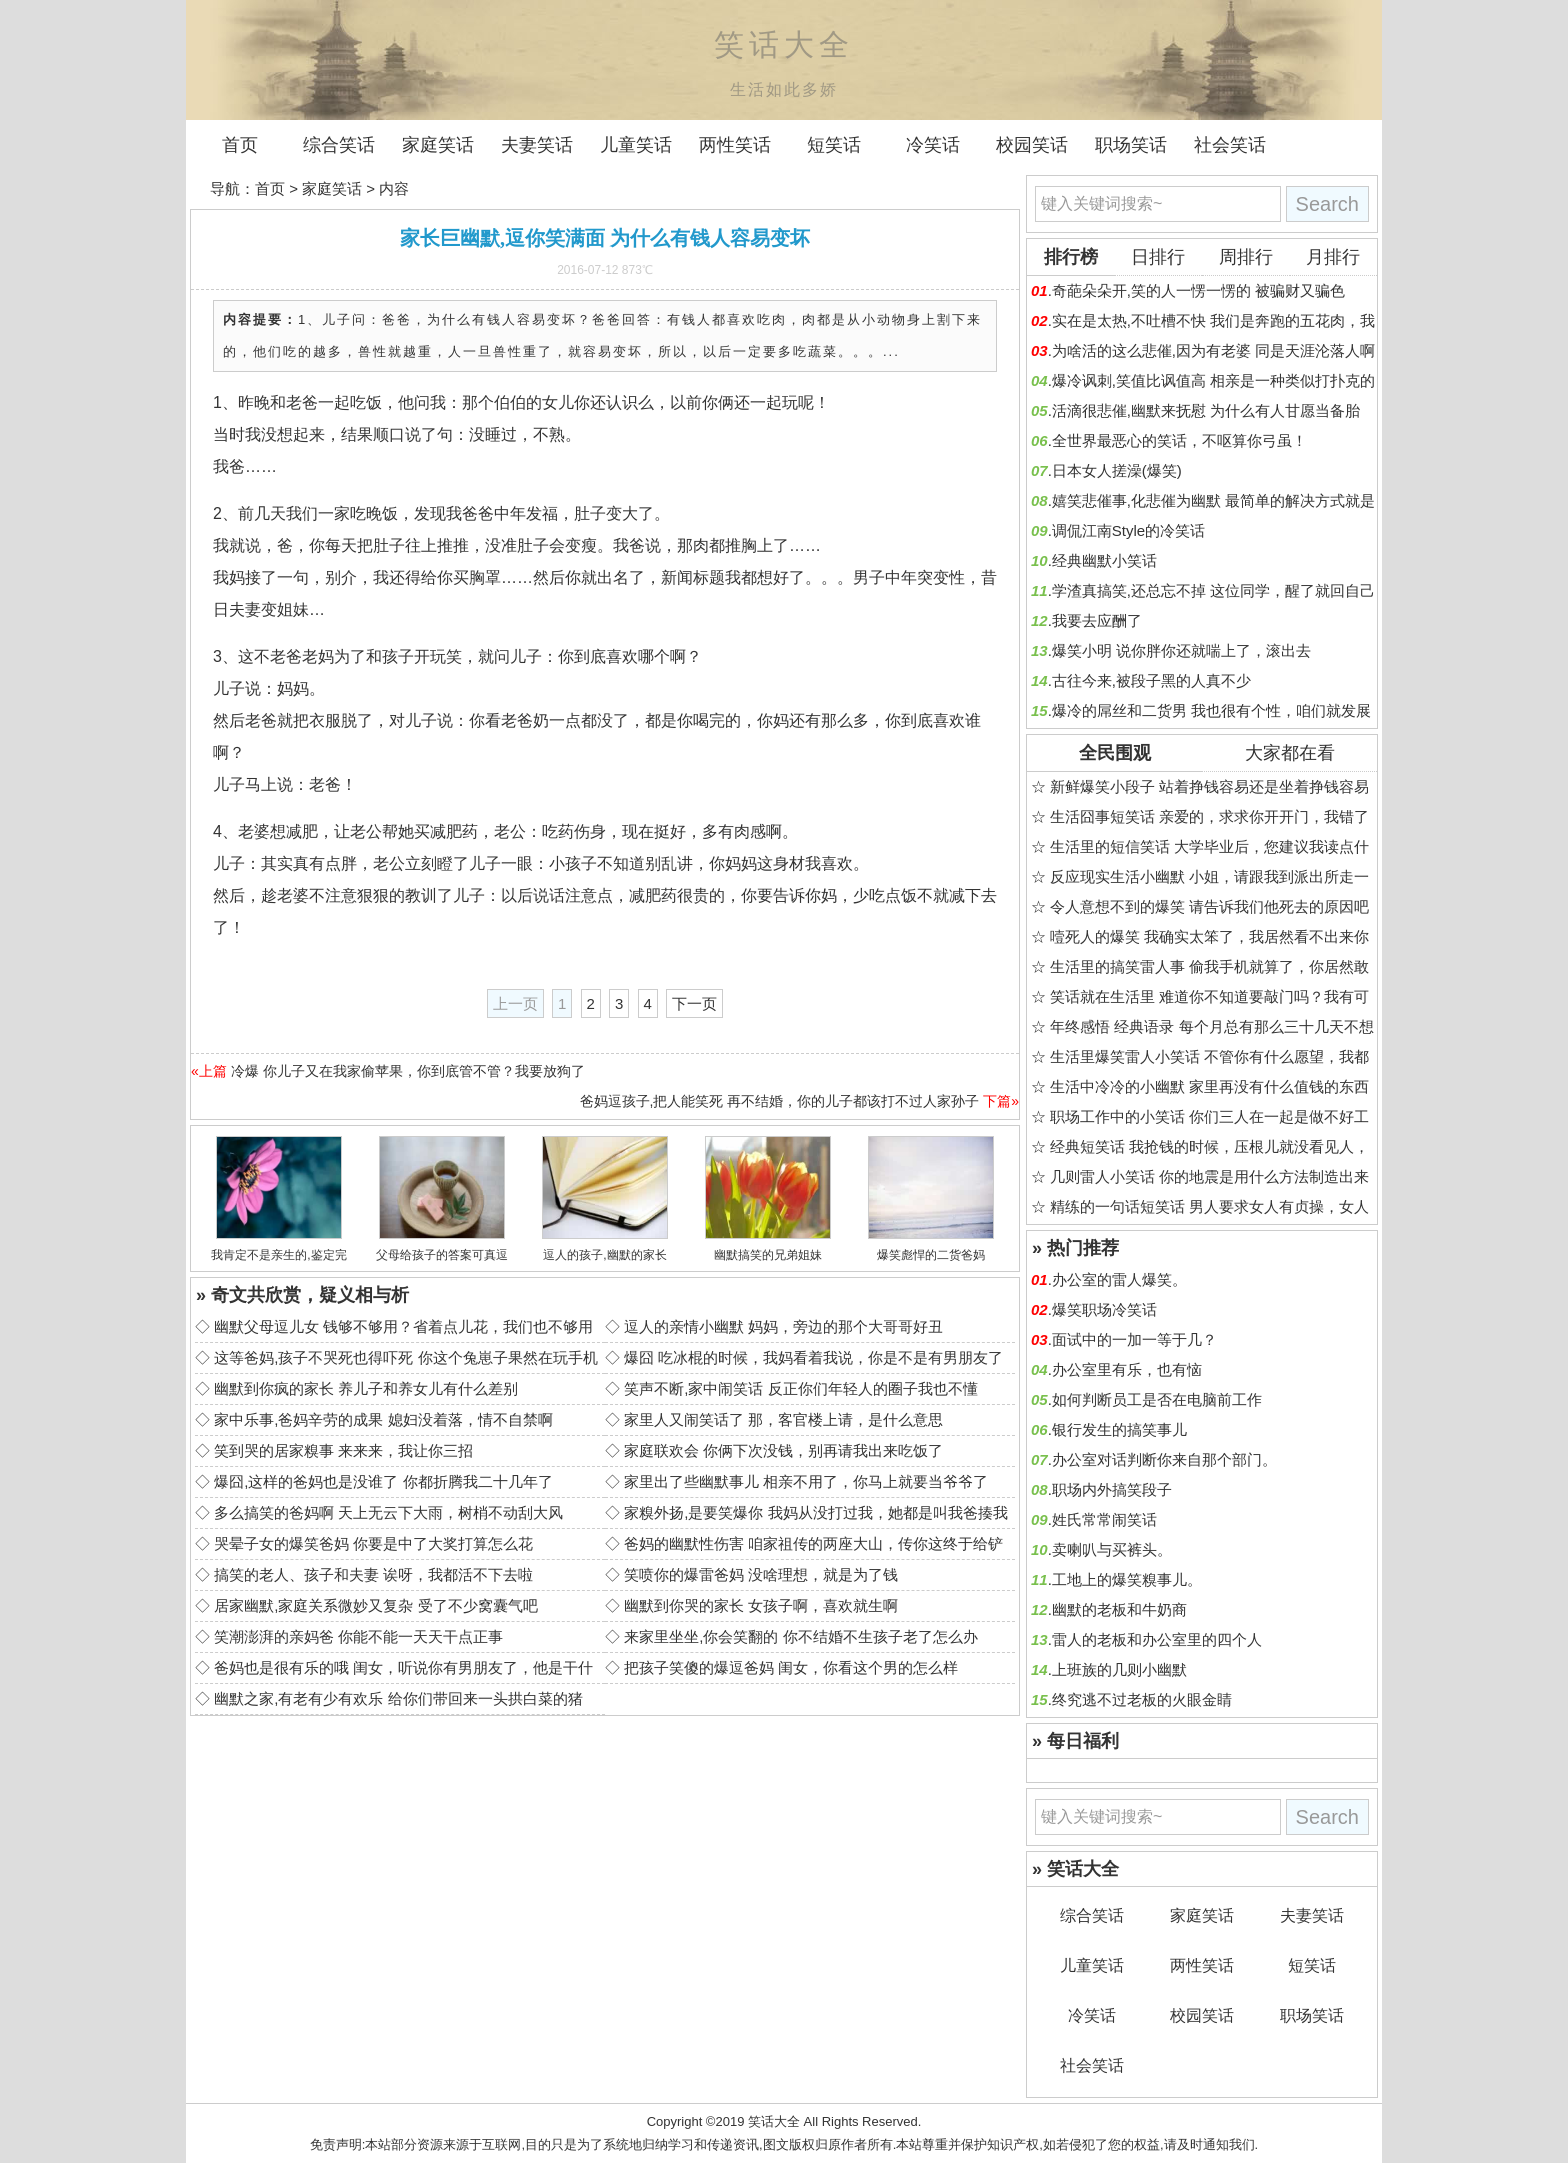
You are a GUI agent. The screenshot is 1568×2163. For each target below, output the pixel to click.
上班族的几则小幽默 (1119, 1669)
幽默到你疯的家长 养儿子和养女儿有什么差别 (366, 1388)
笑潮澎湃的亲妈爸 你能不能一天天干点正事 (358, 1636)
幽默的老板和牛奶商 (1119, 1609)
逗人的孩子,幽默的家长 (604, 1255)
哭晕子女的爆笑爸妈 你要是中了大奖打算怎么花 (373, 1543)
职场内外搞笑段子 (1112, 1489)
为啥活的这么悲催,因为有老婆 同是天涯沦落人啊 (1213, 350)
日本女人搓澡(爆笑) (1117, 470)
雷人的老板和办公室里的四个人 (1157, 1639)
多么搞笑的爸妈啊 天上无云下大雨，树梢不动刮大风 (388, 1512)
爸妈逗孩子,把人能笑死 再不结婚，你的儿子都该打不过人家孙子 (780, 1101)
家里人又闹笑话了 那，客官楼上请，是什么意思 (783, 1419)
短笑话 (834, 145)
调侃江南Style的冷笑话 (1128, 530)
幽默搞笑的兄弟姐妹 (768, 1255)
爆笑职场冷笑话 (1104, 1309)
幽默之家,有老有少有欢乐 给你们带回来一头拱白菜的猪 (398, 1698)
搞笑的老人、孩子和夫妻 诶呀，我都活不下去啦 (373, 1574)
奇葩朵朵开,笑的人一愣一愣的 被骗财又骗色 (1198, 290)
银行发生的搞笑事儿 (1119, 1429)
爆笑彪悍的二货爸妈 (931, 1255)
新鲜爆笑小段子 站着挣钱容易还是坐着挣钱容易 (1209, 786)
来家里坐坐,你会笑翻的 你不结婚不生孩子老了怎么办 (800, 1636)
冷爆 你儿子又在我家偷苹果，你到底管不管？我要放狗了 (408, 1071)
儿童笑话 (636, 145)
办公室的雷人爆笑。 (1119, 1279)
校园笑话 (1032, 145)
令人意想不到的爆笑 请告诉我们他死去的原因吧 (1209, 906)
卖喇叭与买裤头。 (1112, 1549)
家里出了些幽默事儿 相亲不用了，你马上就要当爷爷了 (806, 1481)
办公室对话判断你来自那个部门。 (1164, 1459)
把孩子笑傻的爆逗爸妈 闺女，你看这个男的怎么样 (791, 1667)
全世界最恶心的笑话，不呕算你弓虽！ (1179, 440)
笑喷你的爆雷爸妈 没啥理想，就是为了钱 (761, 1574)
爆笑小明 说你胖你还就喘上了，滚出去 (1181, 650)
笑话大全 (774, 2121)
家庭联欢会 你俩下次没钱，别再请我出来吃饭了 (783, 1450)
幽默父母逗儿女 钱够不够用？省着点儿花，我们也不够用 (403, 1326)
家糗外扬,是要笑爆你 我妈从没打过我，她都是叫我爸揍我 (815, 1512)
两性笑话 (735, 145)
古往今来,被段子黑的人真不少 (1151, 680)
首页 (240, 145)
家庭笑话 (438, 145)
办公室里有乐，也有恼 (1127, 1369)
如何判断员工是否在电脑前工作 (1157, 1399)
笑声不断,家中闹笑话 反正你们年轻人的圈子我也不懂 (800, 1388)
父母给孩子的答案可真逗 (442, 1255)
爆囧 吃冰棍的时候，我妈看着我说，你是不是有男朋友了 (813, 1357)
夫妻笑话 (537, 145)
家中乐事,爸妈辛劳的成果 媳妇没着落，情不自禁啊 (383, 1419)
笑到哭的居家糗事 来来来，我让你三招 (343, 1450)
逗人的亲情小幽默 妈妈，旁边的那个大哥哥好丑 (783, 1326)
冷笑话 (933, 145)
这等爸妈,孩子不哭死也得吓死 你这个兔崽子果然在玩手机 (405, 1357)
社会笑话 (1230, 145)
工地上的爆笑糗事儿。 (1127, 1579)
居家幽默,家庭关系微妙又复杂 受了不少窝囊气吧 (375, 1605)
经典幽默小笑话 (1104, 560)
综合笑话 (339, 145)
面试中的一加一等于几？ (1134, 1339)
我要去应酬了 (1097, 620)
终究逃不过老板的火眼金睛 (1142, 1699)
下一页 (694, 1003)
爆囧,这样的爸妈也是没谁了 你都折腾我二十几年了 (383, 1481)
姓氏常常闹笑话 (1104, 1519)
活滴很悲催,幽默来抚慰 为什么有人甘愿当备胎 (1206, 410)
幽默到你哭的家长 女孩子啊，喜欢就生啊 (761, 1605)
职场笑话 (1131, 145)
